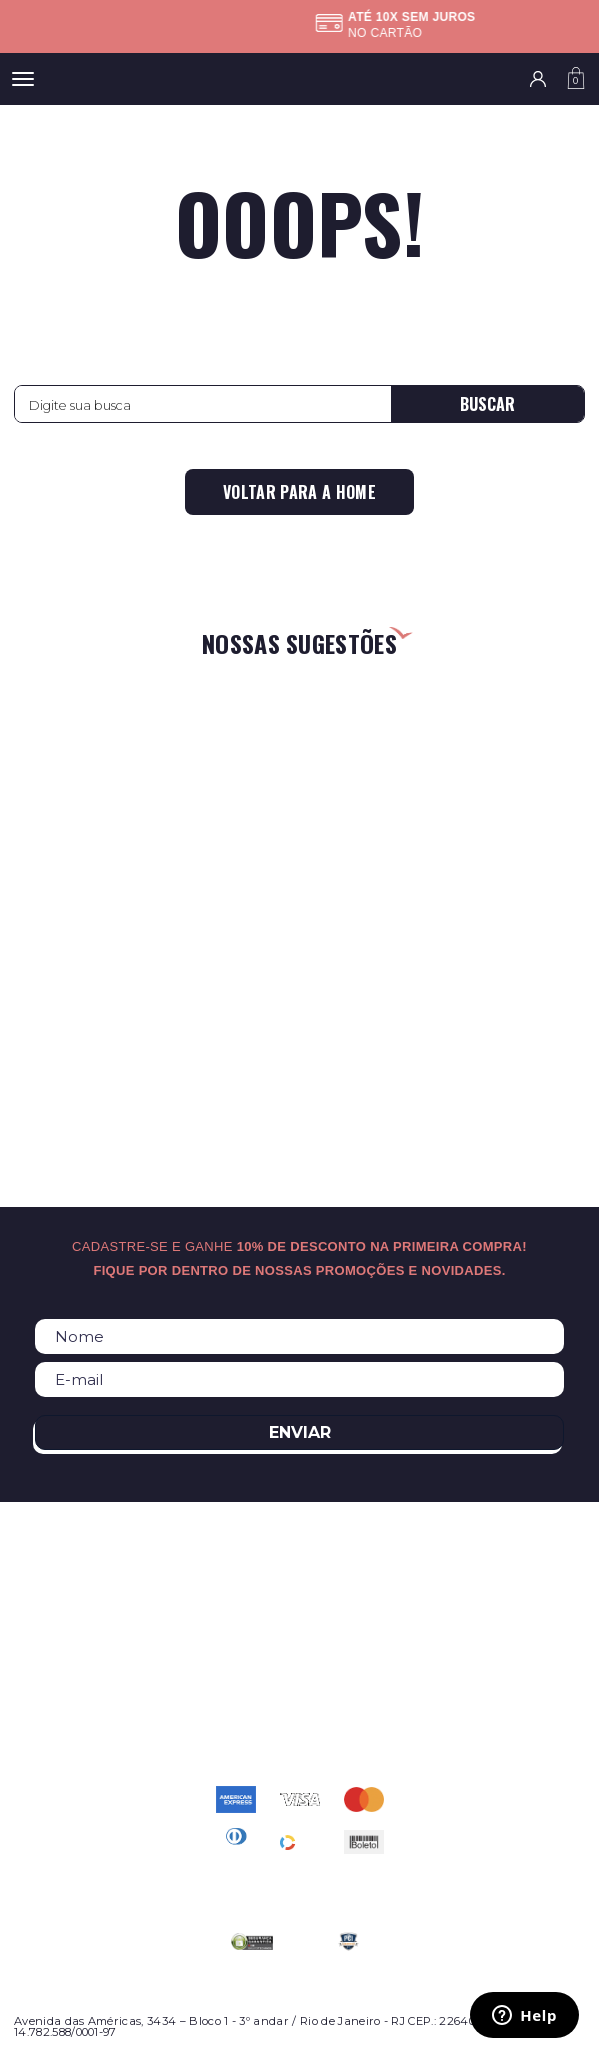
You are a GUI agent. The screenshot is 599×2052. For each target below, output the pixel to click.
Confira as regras (311, 33)
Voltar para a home (299, 492)
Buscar (487, 404)
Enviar (300, 1432)
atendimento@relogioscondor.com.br (300, 1707)
